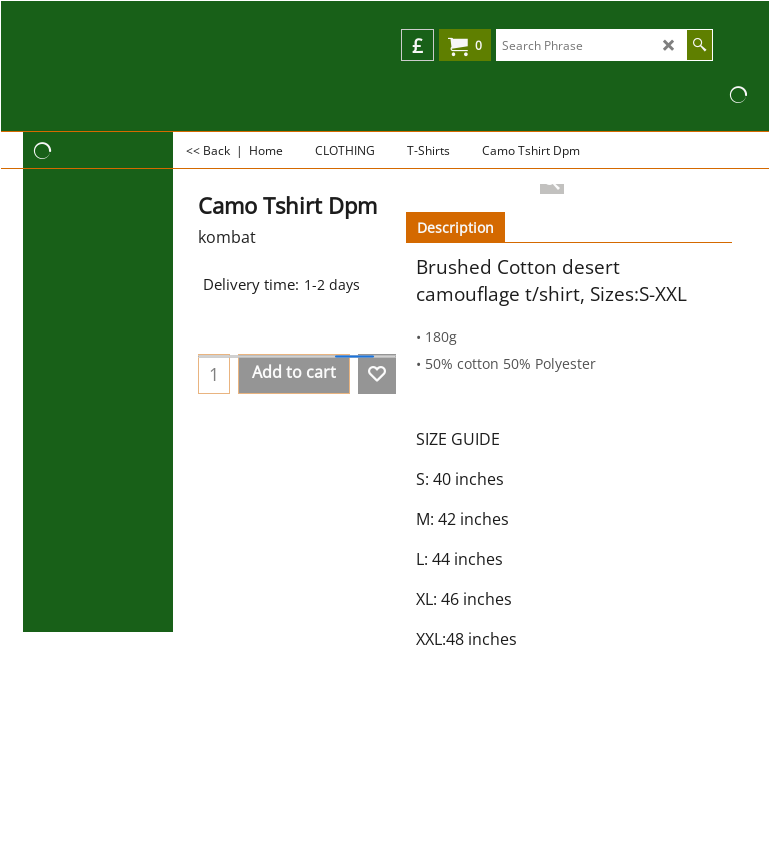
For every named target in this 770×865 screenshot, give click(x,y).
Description (455, 227)
